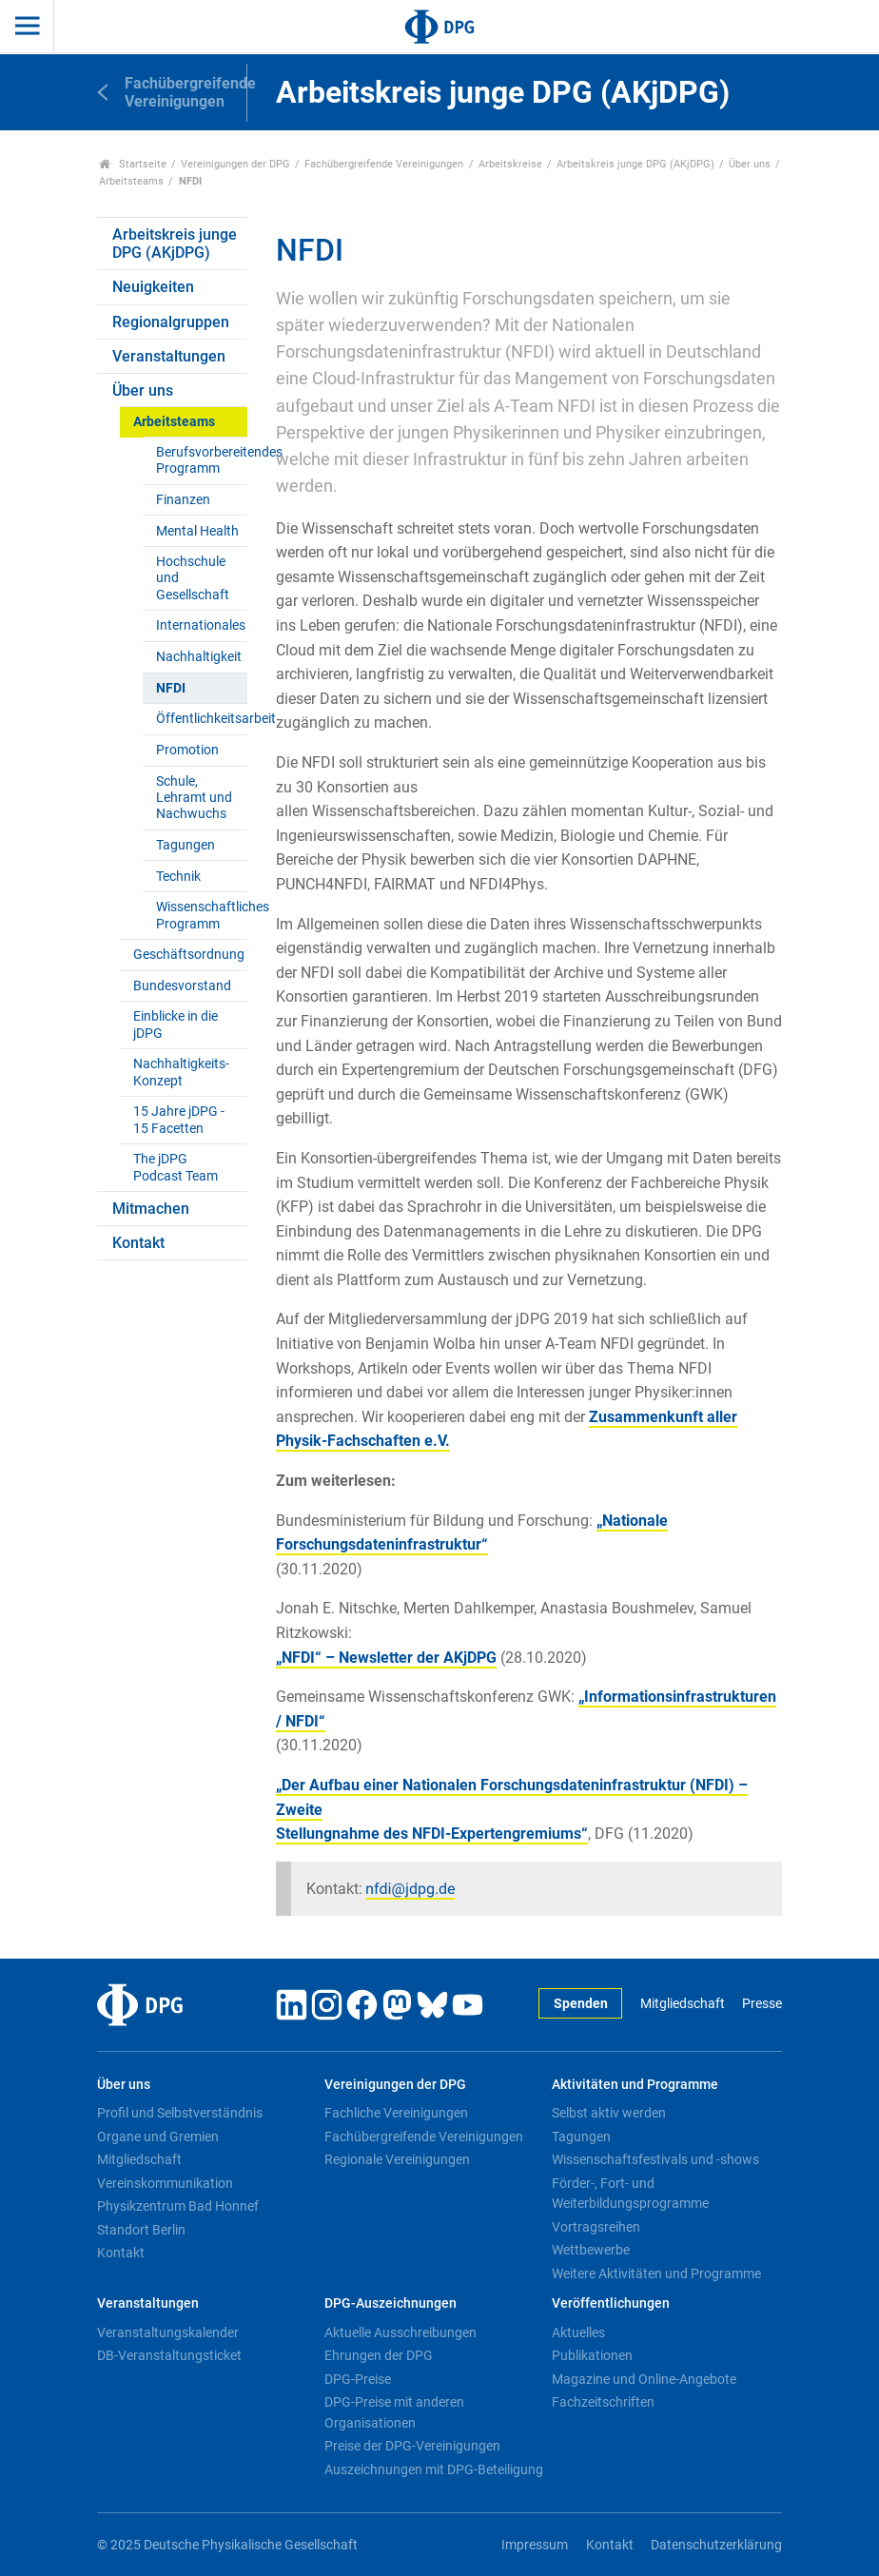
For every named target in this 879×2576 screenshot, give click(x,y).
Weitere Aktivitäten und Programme (656, 2273)
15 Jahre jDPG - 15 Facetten (179, 1119)
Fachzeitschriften (603, 2402)
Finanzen (183, 500)
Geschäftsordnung (188, 954)
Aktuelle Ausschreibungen (400, 2332)
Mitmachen (150, 1209)
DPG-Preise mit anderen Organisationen (394, 2412)
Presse (762, 2004)
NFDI (171, 688)
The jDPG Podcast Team (175, 1167)
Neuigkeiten (153, 287)
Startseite (132, 164)
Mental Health (197, 531)
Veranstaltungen (168, 356)
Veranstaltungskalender (168, 2332)
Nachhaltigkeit (199, 657)
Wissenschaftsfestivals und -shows (655, 2159)
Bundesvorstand (182, 986)
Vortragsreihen (596, 2226)
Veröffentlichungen (611, 2303)
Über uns (750, 164)
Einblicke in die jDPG (175, 1024)
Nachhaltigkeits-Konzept (181, 1072)
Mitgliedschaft (682, 2004)
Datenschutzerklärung (716, 2545)
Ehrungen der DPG (378, 2355)
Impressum (534, 2545)
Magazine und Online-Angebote (644, 2379)
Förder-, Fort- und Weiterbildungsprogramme (630, 2194)
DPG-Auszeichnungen (390, 2303)
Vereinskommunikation (165, 2183)
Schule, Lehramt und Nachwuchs (194, 798)
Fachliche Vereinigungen (396, 2112)
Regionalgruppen (170, 322)
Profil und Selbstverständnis (180, 2112)
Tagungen (185, 845)
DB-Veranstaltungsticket (169, 2355)
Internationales (200, 625)
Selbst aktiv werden (609, 2112)
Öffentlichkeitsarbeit (201, 719)
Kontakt (138, 1243)
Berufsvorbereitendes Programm (201, 460)
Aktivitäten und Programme (635, 2085)
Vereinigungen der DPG (235, 164)
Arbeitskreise (510, 164)
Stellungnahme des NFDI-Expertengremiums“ (432, 1834)
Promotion (187, 750)
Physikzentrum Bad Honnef (178, 2206)
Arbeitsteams (131, 181)
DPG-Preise (357, 2379)
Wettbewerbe (591, 2249)
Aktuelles (578, 2332)
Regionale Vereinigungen (397, 2159)
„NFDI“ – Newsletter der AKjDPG (386, 1658)
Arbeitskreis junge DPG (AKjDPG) (635, 164)
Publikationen (592, 2355)
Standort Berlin (141, 2229)
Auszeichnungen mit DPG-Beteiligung (433, 2469)
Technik (178, 876)
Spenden (581, 2004)
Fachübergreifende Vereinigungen (383, 164)
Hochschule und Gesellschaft (192, 578)
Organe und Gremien (158, 2136)
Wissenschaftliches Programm (201, 915)
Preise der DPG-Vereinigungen (412, 2445)
